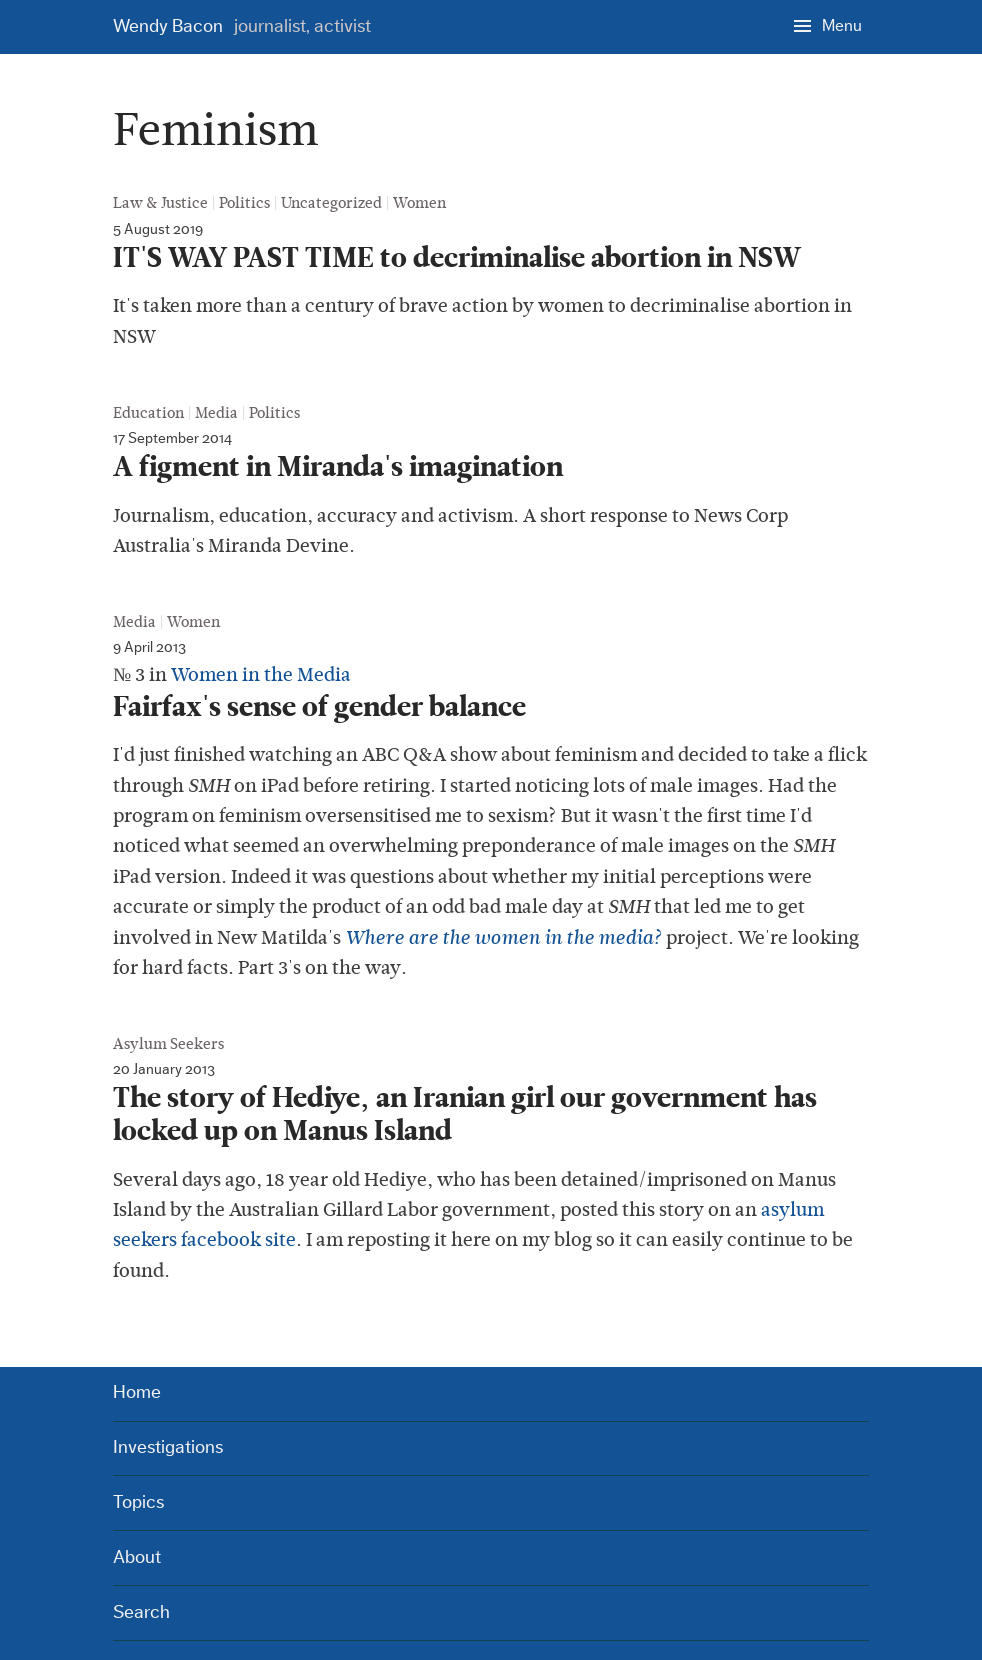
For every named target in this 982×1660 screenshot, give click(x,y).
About (137, 1557)
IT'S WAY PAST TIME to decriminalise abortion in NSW (457, 258)
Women (419, 203)
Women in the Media (261, 674)
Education (148, 413)
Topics (138, 1502)
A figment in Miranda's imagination (338, 467)
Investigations (168, 1447)
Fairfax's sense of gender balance (319, 707)
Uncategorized (331, 203)
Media (216, 413)
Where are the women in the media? (503, 938)
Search (141, 1612)
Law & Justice (160, 203)
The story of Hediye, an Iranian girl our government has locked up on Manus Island (465, 1114)
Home (137, 1392)
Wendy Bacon (242, 26)
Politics (244, 203)
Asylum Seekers (168, 1044)
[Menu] (828, 25)
